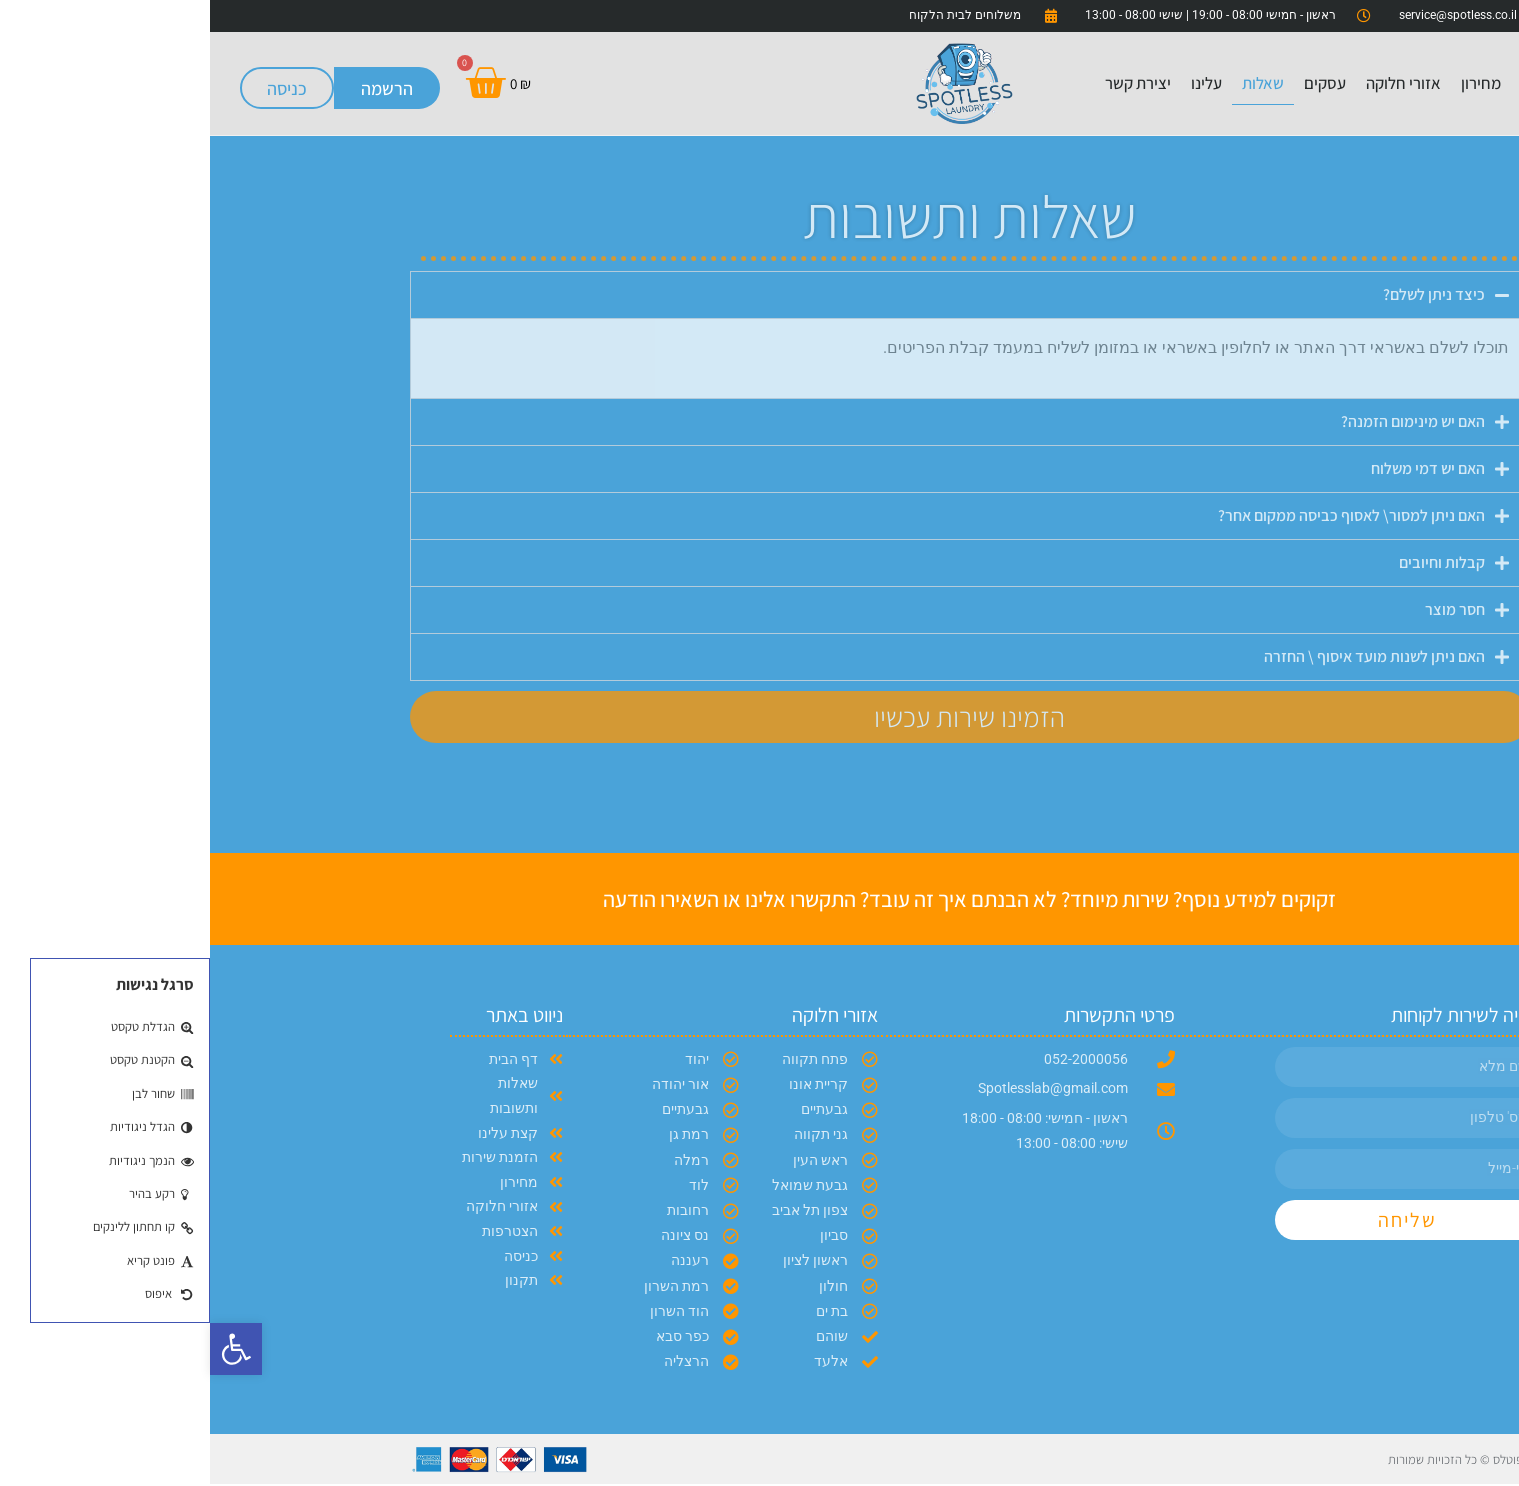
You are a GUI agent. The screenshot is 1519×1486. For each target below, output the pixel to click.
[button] (760, 295)
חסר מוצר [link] (1245, 609)
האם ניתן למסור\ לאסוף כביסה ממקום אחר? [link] (1141, 515)
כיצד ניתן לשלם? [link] (1224, 294)
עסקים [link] (1115, 83)
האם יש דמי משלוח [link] (1218, 468)
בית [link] (1322, 83)
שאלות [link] (1053, 83)
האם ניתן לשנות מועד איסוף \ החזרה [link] (1164, 656)
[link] (26, 1349)
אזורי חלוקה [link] (1193, 83)
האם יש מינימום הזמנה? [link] (1203, 421)
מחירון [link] (1271, 83)
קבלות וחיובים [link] (1232, 562)
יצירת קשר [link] (928, 83)
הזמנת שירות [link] (1411, 83)
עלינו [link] (996, 83)
